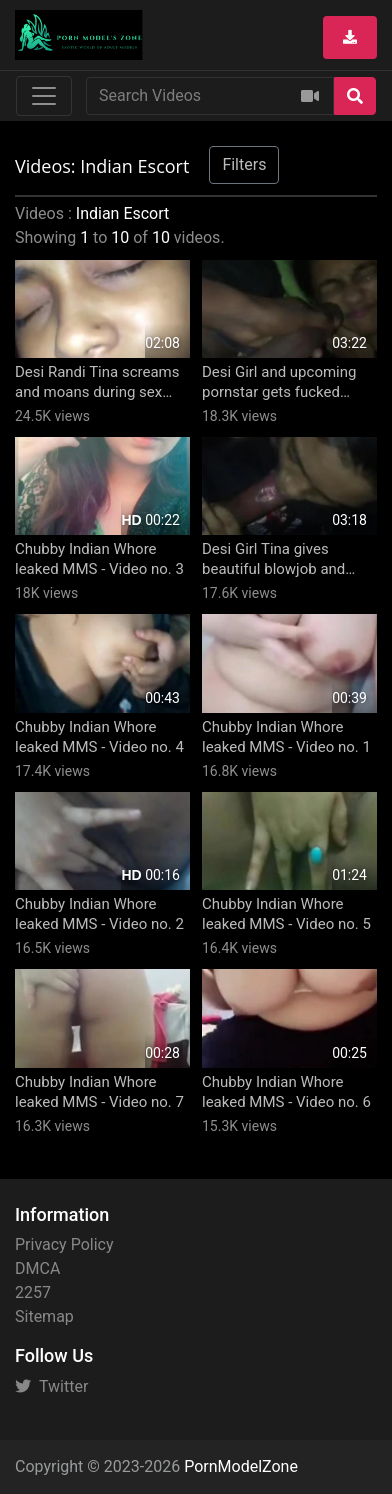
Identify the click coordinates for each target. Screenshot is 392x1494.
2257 (33, 1292)
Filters (244, 164)
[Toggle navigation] (44, 96)
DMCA (37, 1268)
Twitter (51, 1386)
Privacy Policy (64, 1244)
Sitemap (44, 1316)
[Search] (355, 96)
